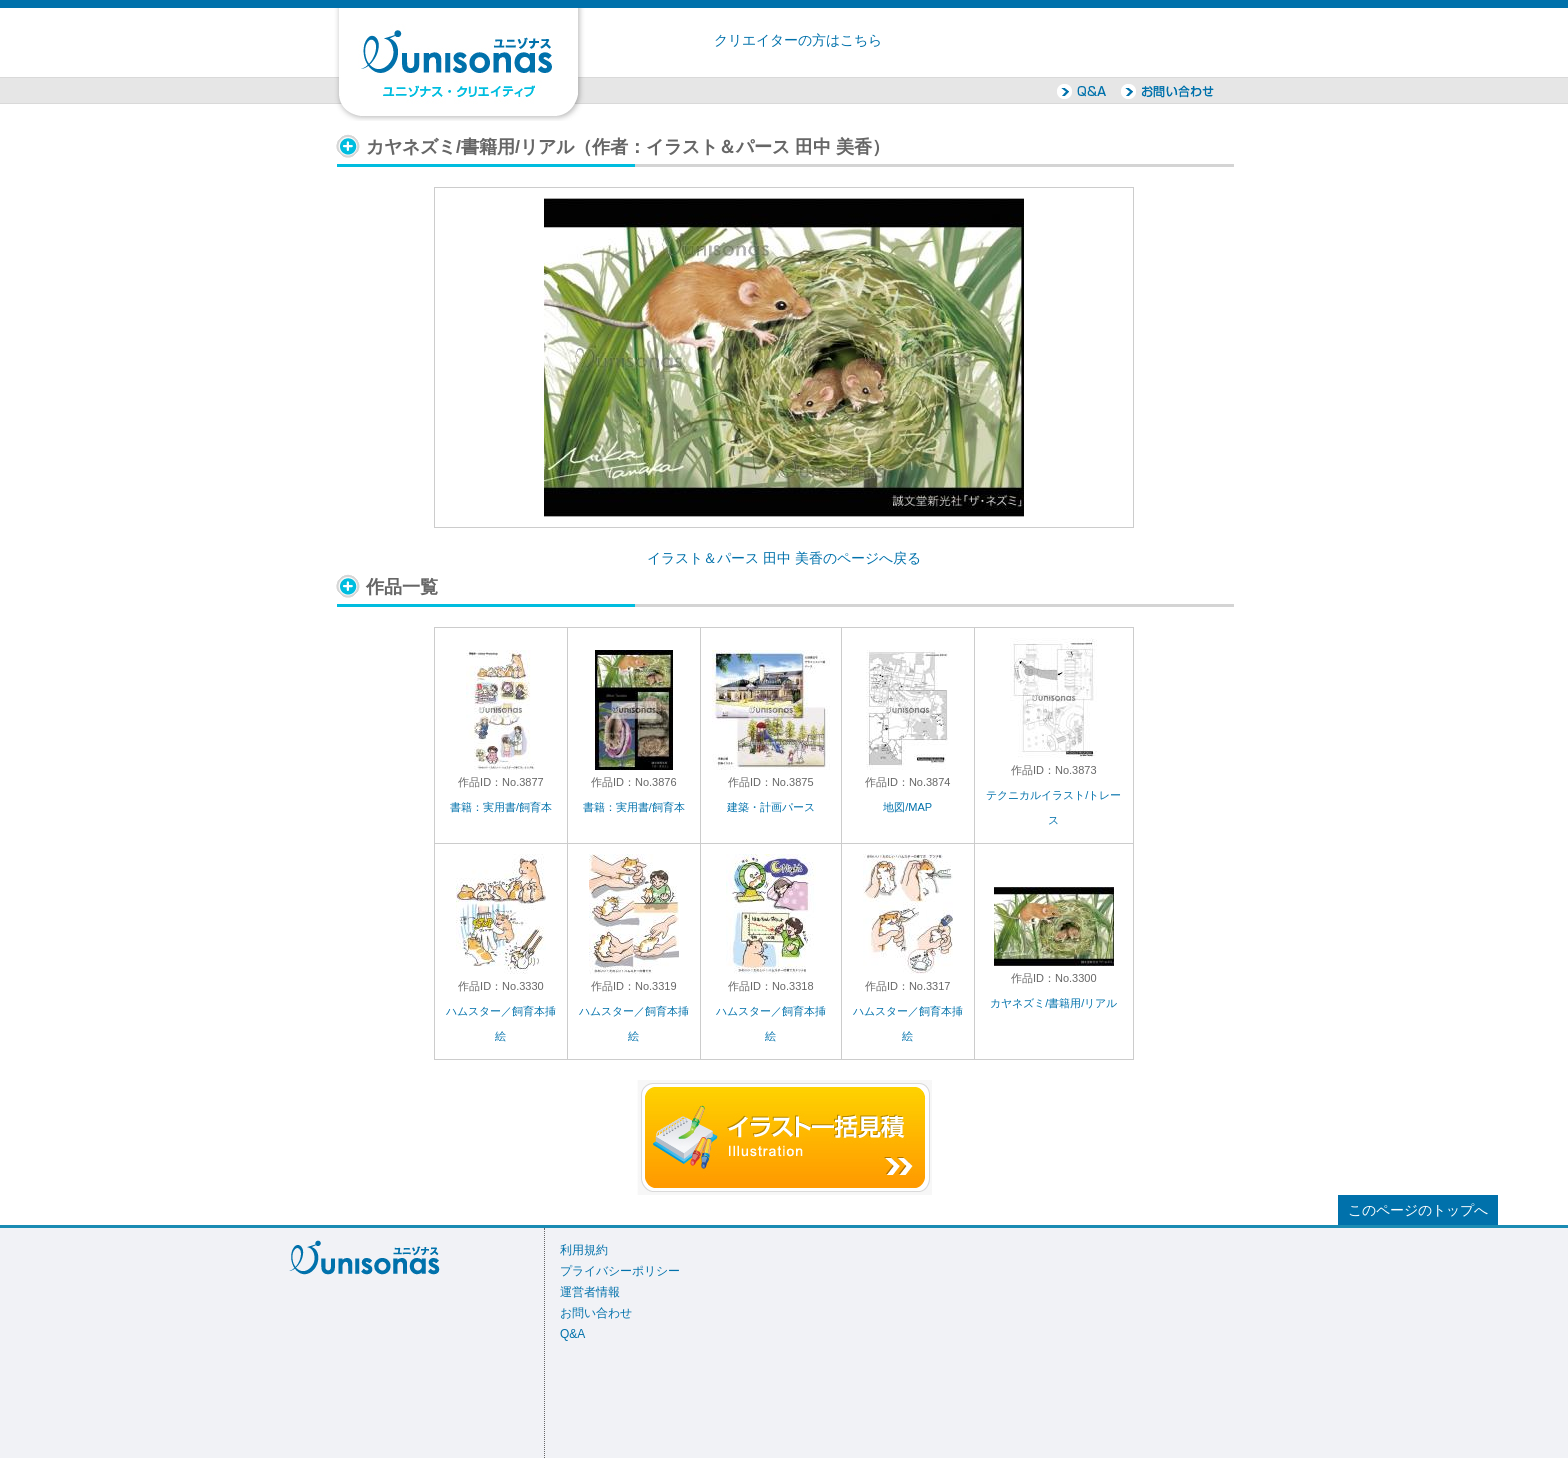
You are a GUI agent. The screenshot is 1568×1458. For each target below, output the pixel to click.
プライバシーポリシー (620, 1271)
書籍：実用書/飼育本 (501, 807)
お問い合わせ (596, 1313)
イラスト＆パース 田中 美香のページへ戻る (784, 558)
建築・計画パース (771, 807)
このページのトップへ (1418, 1210)
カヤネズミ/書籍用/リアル (1053, 1003)
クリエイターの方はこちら (798, 40)
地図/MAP (907, 807)
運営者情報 (590, 1292)
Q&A (572, 1334)
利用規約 (584, 1250)
